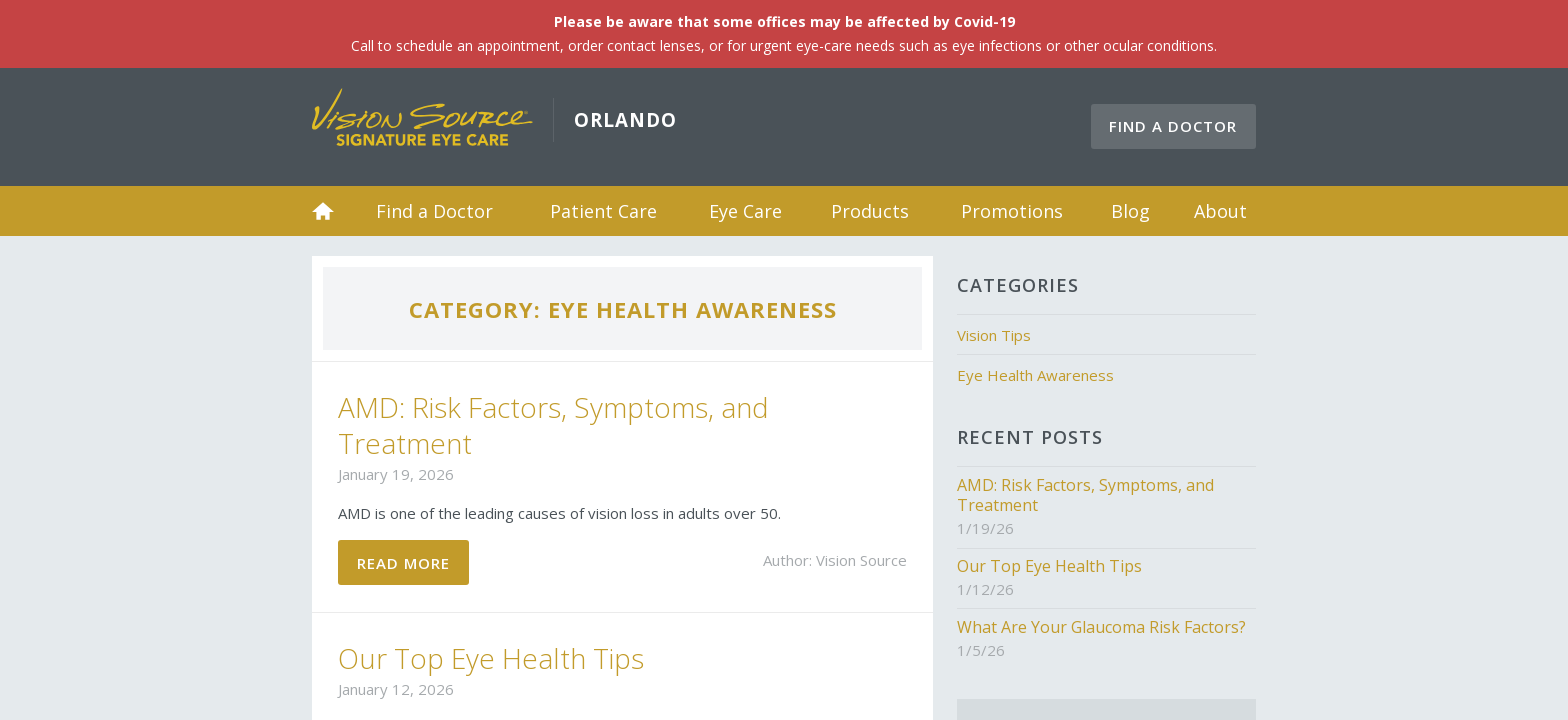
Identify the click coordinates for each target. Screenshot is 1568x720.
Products (870, 211)
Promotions (1012, 211)
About (1220, 211)
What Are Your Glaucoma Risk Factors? (1101, 627)
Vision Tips (994, 335)
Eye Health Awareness (1035, 375)
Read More (403, 563)
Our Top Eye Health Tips (491, 658)
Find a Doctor (1173, 126)
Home (323, 211)
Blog (1130, 211)
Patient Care (603, 211)
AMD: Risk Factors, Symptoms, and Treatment (553, 425)
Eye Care (745, 211)
